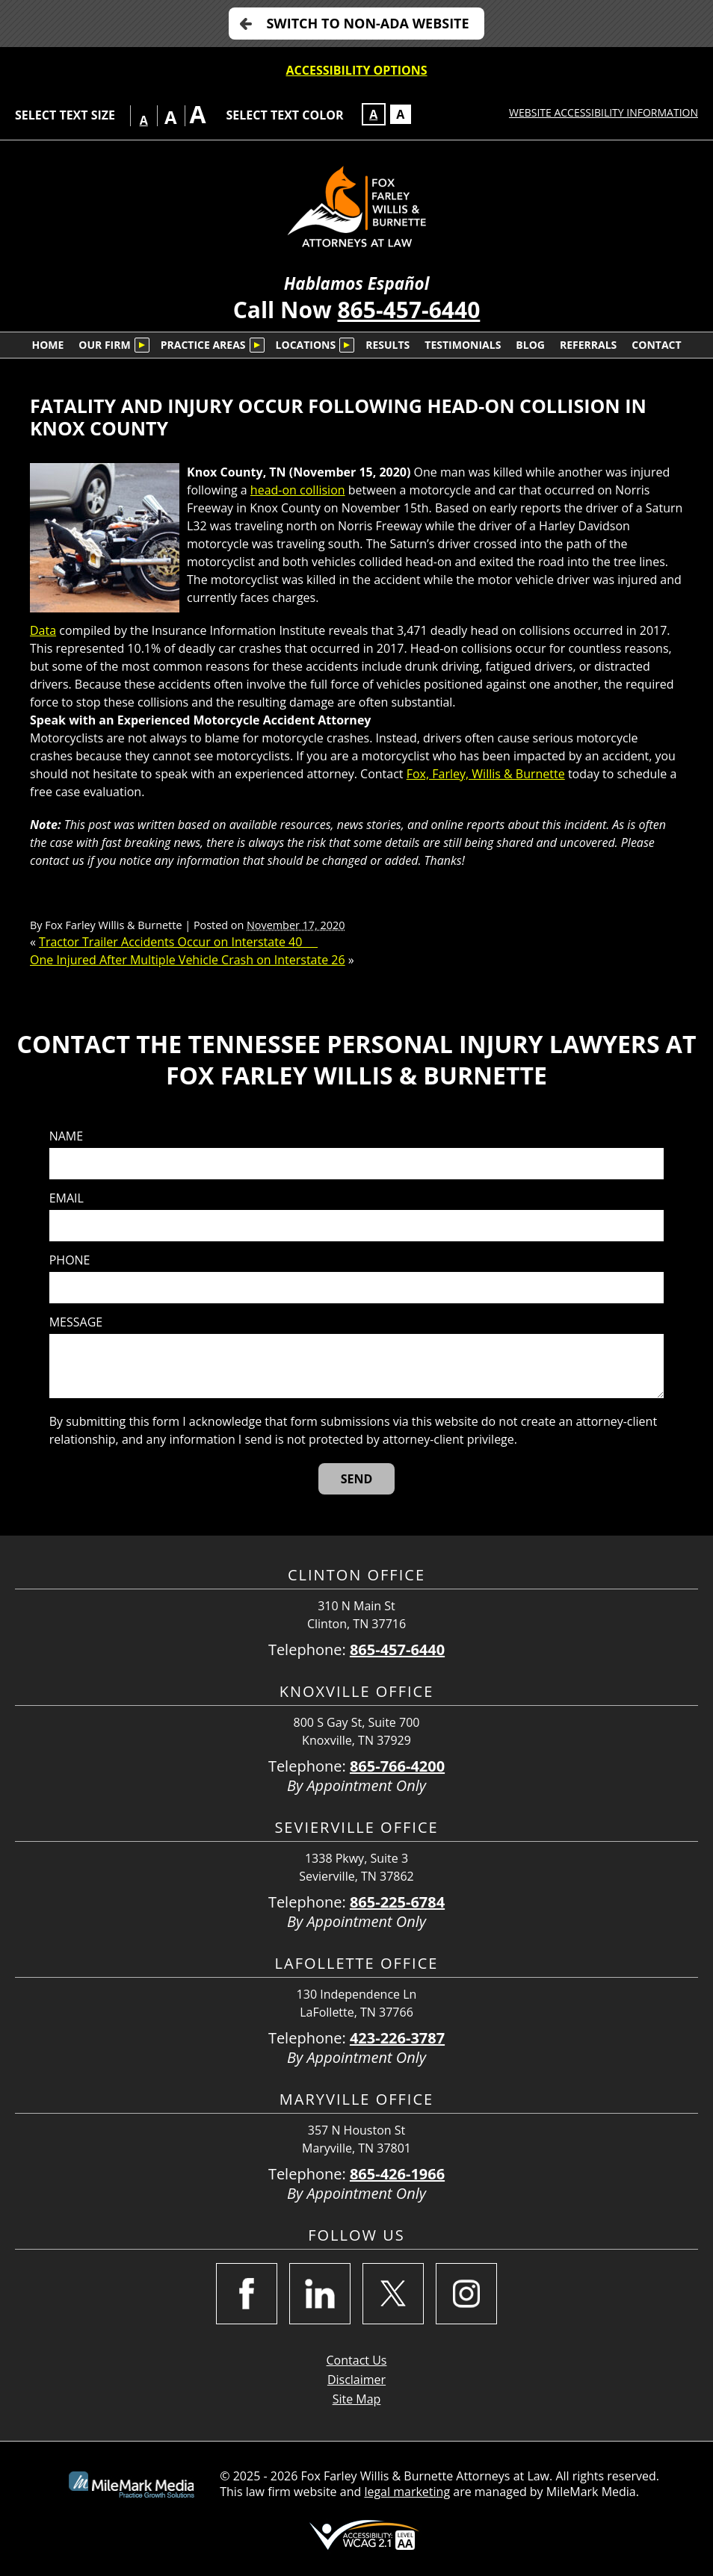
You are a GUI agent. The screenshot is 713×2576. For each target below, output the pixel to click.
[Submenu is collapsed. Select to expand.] (142, 345)
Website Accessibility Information (603, 112)
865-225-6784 (397, 1902)
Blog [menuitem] (530, 345)
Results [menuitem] (387, 345)
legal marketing (407, 2491)
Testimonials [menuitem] (463, 345)
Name (66, 1136)
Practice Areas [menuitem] (203, 345)
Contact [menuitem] (656, 345)
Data (43, 630)
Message (75, 1322)
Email (66, 1198)
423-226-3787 (397, 2038)
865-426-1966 (397, 2174)
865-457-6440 (408, 309)
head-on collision (297, 490)
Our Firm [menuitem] (104, 345)
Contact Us (357, 2360)
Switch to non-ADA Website (367, 23)
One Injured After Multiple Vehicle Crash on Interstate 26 (187, 960)
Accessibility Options (357, 70)
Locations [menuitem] (306, 345)
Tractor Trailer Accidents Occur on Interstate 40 (178, 942)
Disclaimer (356, 2379)
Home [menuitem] (47, 345)
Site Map (357, 2399)
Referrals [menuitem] (588, 345)
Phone (69, 1260)
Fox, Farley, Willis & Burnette (486, 774)
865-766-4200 (397, 1766)
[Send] (356, 1479)
